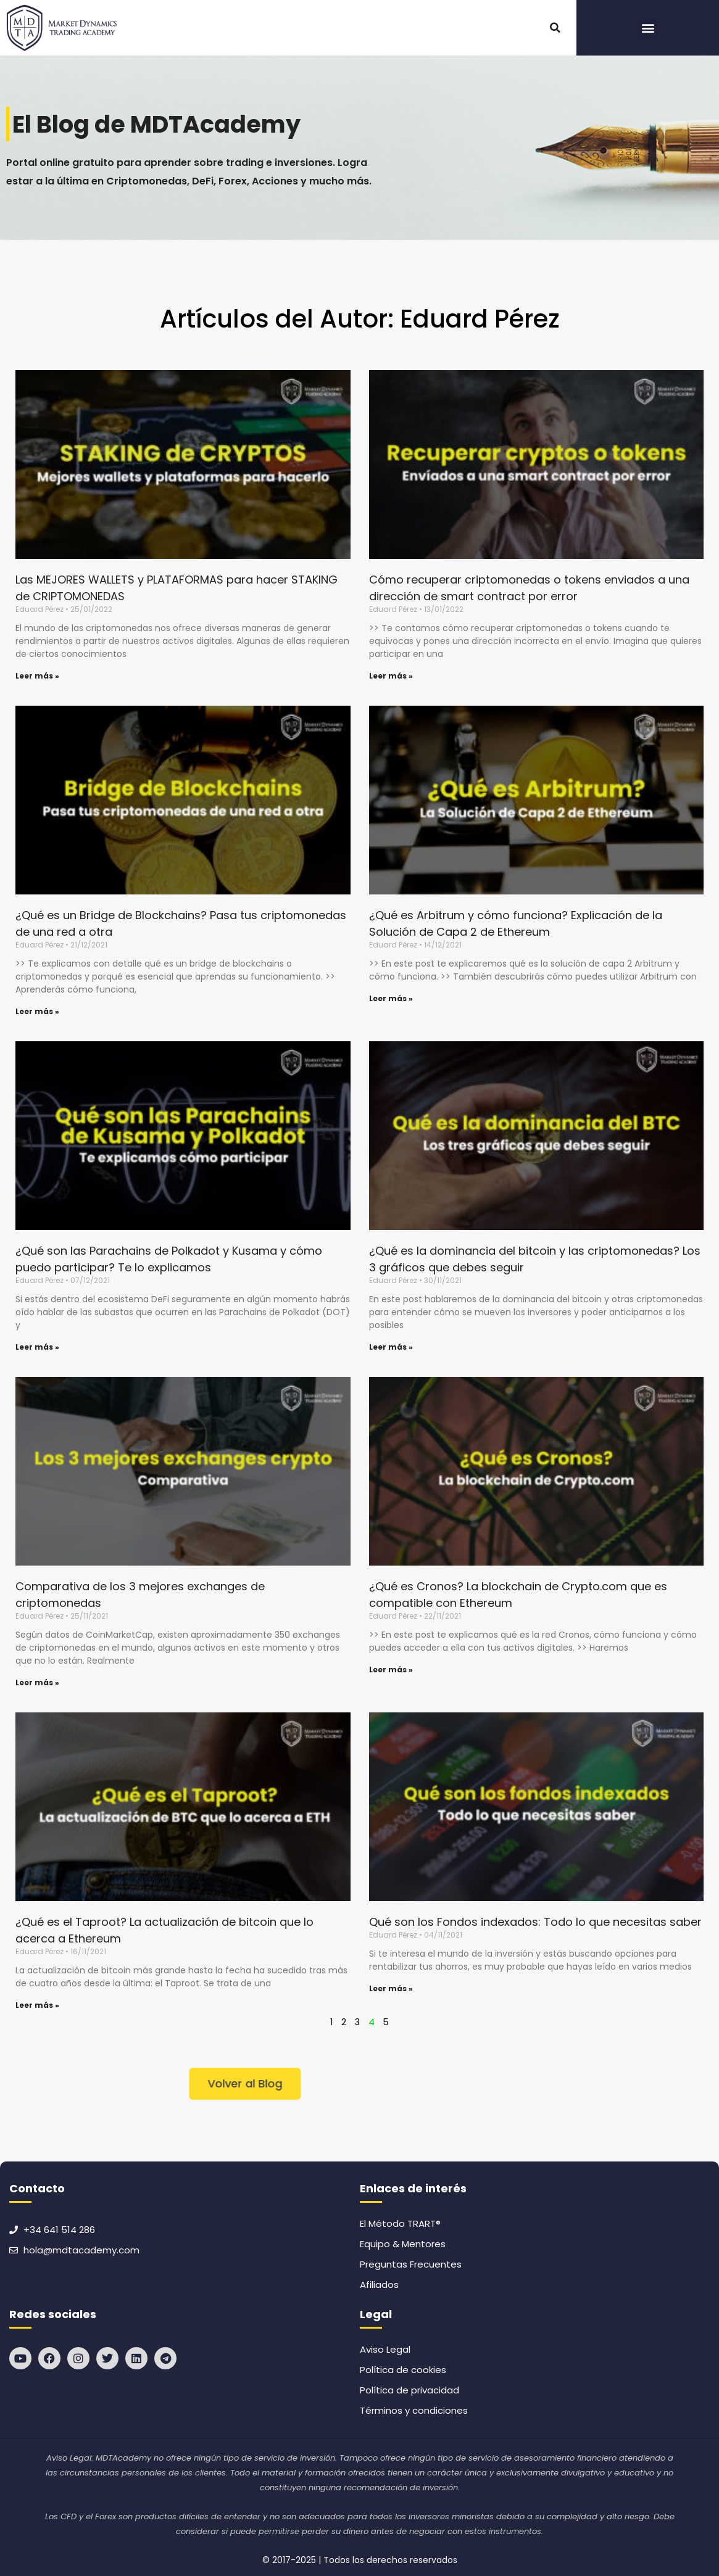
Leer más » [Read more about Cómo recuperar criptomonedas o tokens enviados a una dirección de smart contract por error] (391, 676)
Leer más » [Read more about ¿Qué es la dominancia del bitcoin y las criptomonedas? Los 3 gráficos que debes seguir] (391, 1347)
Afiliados (379, 2284)
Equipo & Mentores (403, 2243)
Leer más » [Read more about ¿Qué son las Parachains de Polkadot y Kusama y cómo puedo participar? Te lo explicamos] (37, 1347)
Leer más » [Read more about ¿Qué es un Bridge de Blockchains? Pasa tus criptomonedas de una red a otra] (37, 1011)
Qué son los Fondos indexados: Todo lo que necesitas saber (535, 1922)
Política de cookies (403, 2369)
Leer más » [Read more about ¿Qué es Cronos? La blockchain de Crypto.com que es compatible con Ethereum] (391, 1669)
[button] (555, 28)
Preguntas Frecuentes (411, 2264)
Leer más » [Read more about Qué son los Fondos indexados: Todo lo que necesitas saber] (391, 1988)
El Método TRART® (400, 2223)
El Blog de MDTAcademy (161, 124)
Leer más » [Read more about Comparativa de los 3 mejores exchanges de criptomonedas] (37, 1682)
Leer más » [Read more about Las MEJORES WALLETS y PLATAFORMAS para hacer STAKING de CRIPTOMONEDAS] (37, 676)
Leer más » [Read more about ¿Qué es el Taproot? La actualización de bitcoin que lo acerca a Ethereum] (37, 2005)
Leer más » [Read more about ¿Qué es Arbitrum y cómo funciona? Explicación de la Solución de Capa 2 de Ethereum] (391, 998)
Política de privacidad (409, 2390)
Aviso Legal (385, 2349)
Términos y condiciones (414, 2410)
